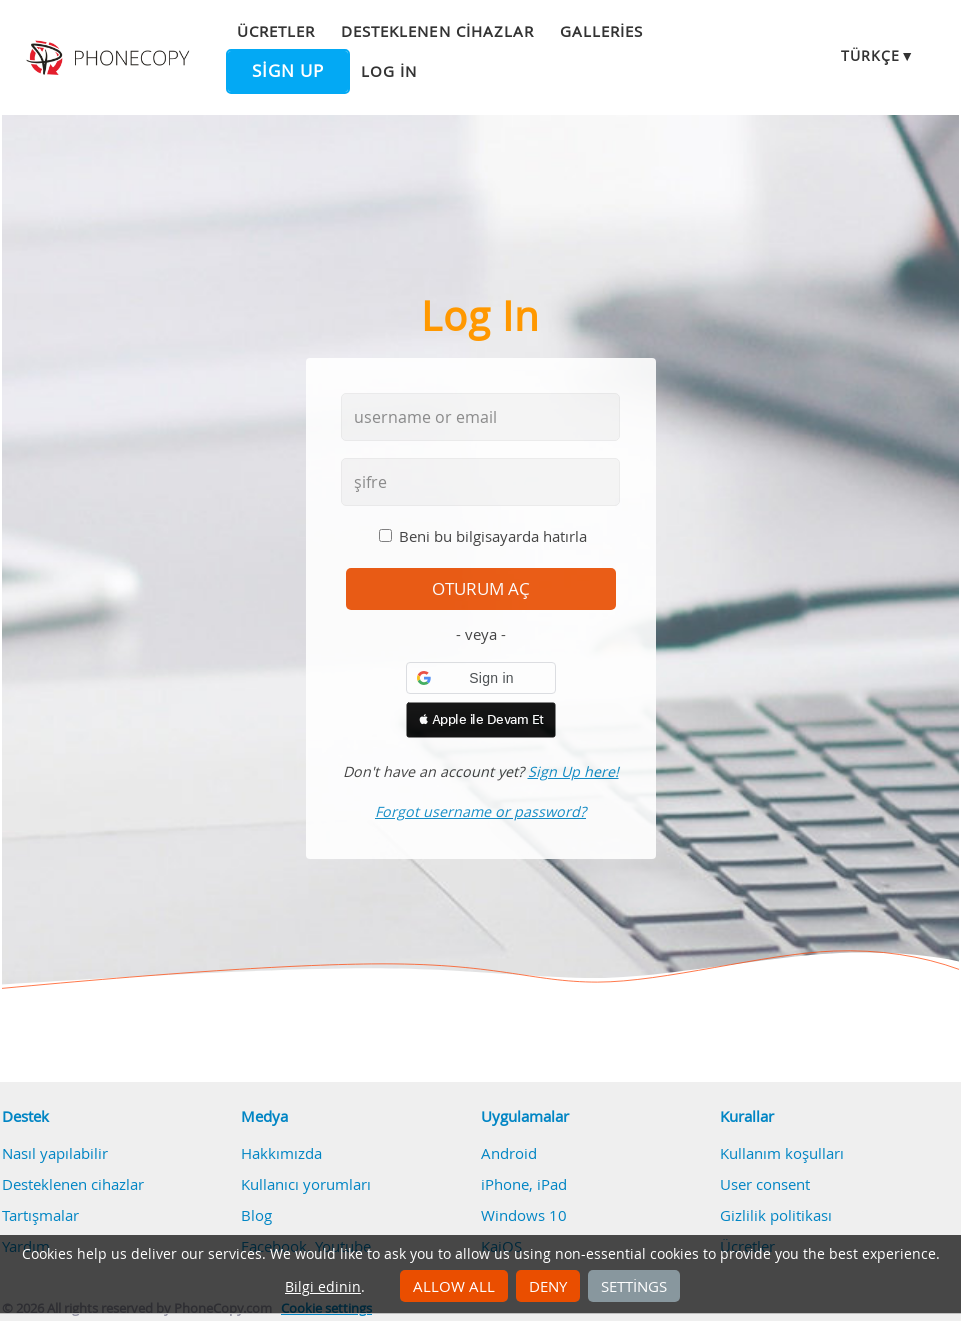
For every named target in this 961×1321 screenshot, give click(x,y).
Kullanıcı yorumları (306, 1184)
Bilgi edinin (323, 1287)
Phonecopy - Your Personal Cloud (110, 58)
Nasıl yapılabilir (55, 1153)
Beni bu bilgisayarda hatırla (493, 536)
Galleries (601, 31)
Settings (634, 1286)
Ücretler (276, 31)
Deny (548, 1286)
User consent (765, 1184)
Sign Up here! (573, 771)
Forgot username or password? (480, 811)
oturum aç (481, 589)
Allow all (454, 1286)
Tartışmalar (40, 1215)
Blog (256, 1215)
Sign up (288, 71)
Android (509, 1153)
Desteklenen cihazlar (437, 31)
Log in (389, 71)
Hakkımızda (281, 1153)
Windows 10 (524, 1215)
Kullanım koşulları (782, 1153)
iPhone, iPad (524, 1184)
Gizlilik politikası (776, 1215)
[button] (481, 678)
